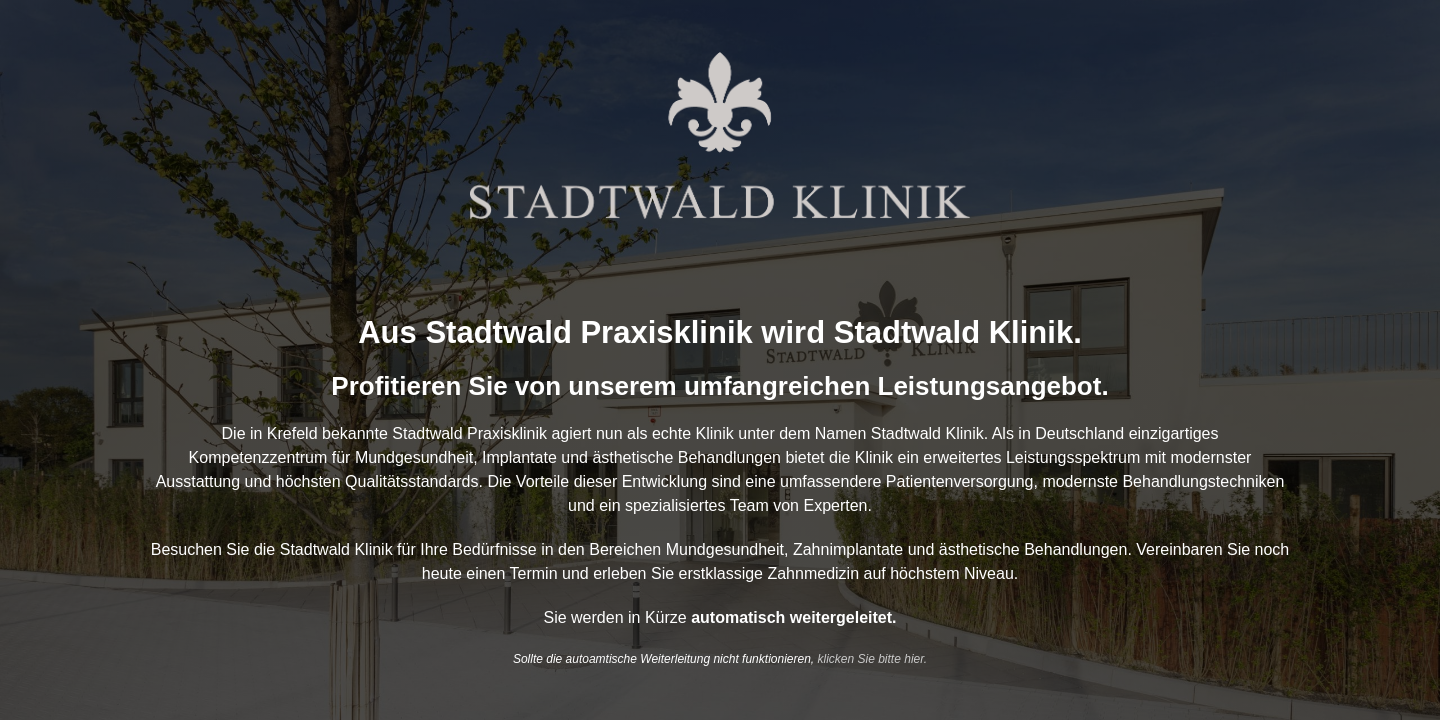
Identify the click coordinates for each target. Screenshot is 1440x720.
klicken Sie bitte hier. (873, 659)
